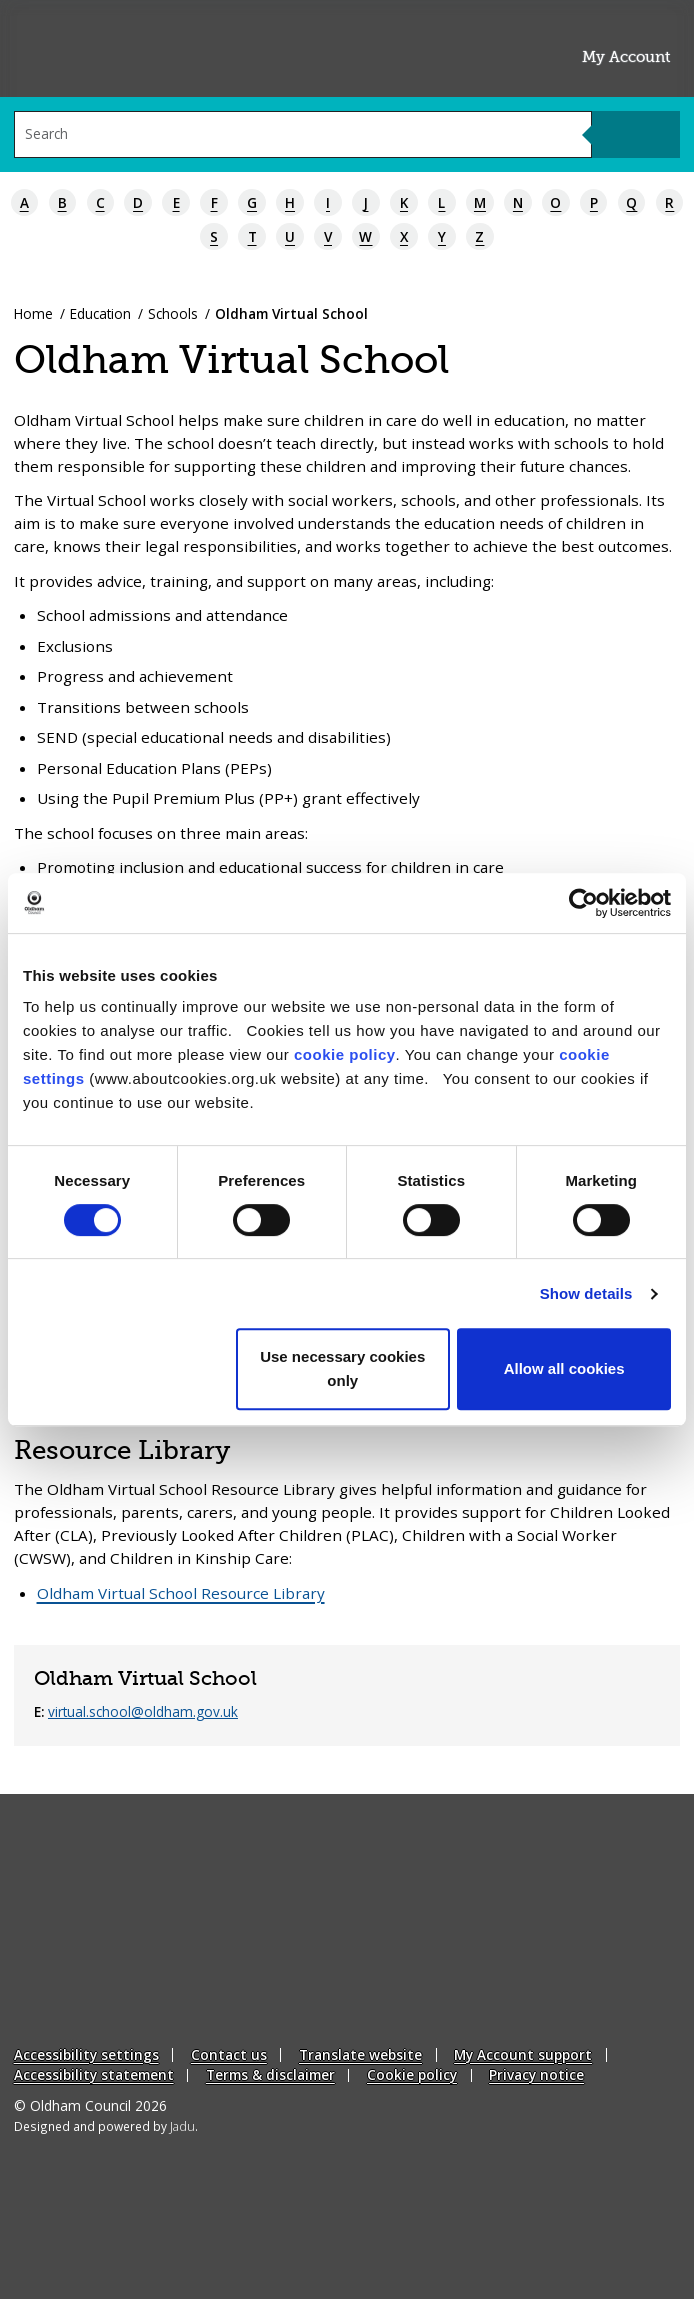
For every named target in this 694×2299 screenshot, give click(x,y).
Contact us (229, 2054)
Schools (173, 313)
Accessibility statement (94, 2074)
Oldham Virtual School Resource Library (181, 1593)
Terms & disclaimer (270, 2074)
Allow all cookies (564, 1368)
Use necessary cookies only (342, 1368)
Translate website (360, 2054)
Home (33, 313)
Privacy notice (536, 2074)
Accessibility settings (86, 2054)
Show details (586, 1293)
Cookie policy (412, 2074)
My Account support (523, 2054)
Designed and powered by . (105, 2126)
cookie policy (345, 1054)
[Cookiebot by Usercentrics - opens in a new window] (583, 903)
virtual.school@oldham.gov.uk (143, 1711)
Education (100, 313)
